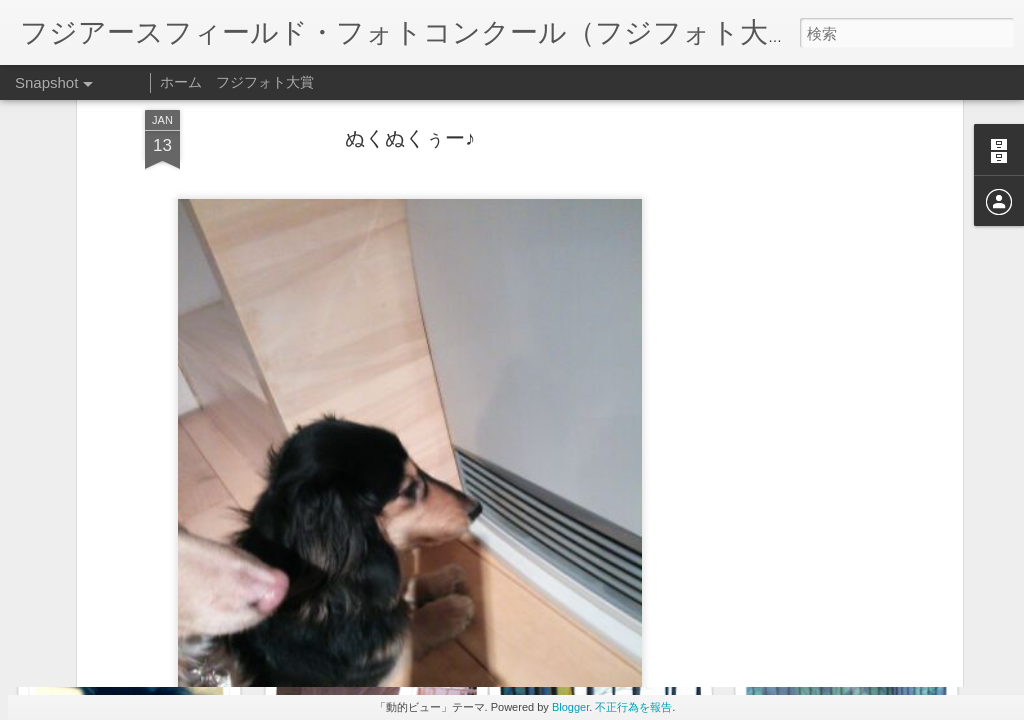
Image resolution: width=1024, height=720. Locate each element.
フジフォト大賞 (265, 82)
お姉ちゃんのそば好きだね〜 (152, 628)
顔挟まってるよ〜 (366, 616)
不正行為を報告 (633, 707)
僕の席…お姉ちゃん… (622, 626)
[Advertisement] (785, 320)
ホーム (181, 82)
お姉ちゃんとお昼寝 (853, 618)
